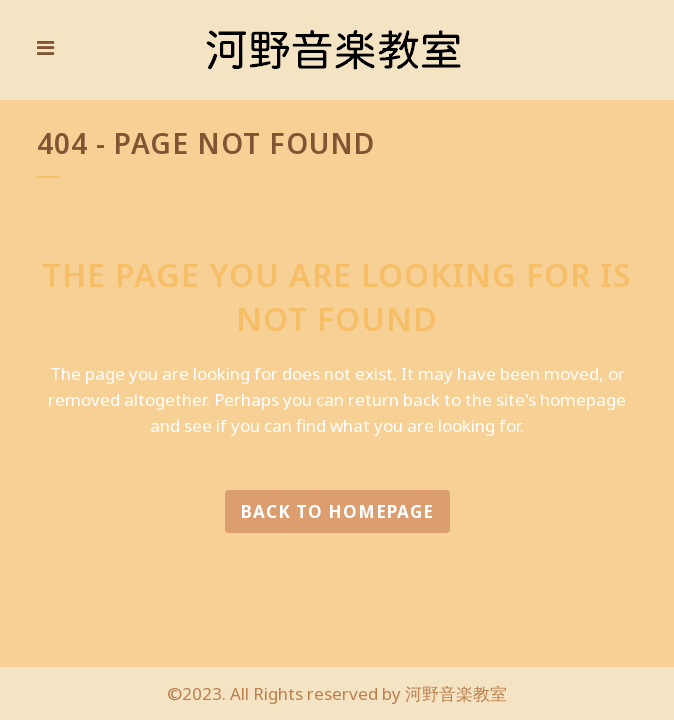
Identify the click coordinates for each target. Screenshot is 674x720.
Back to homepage (337, 511)
